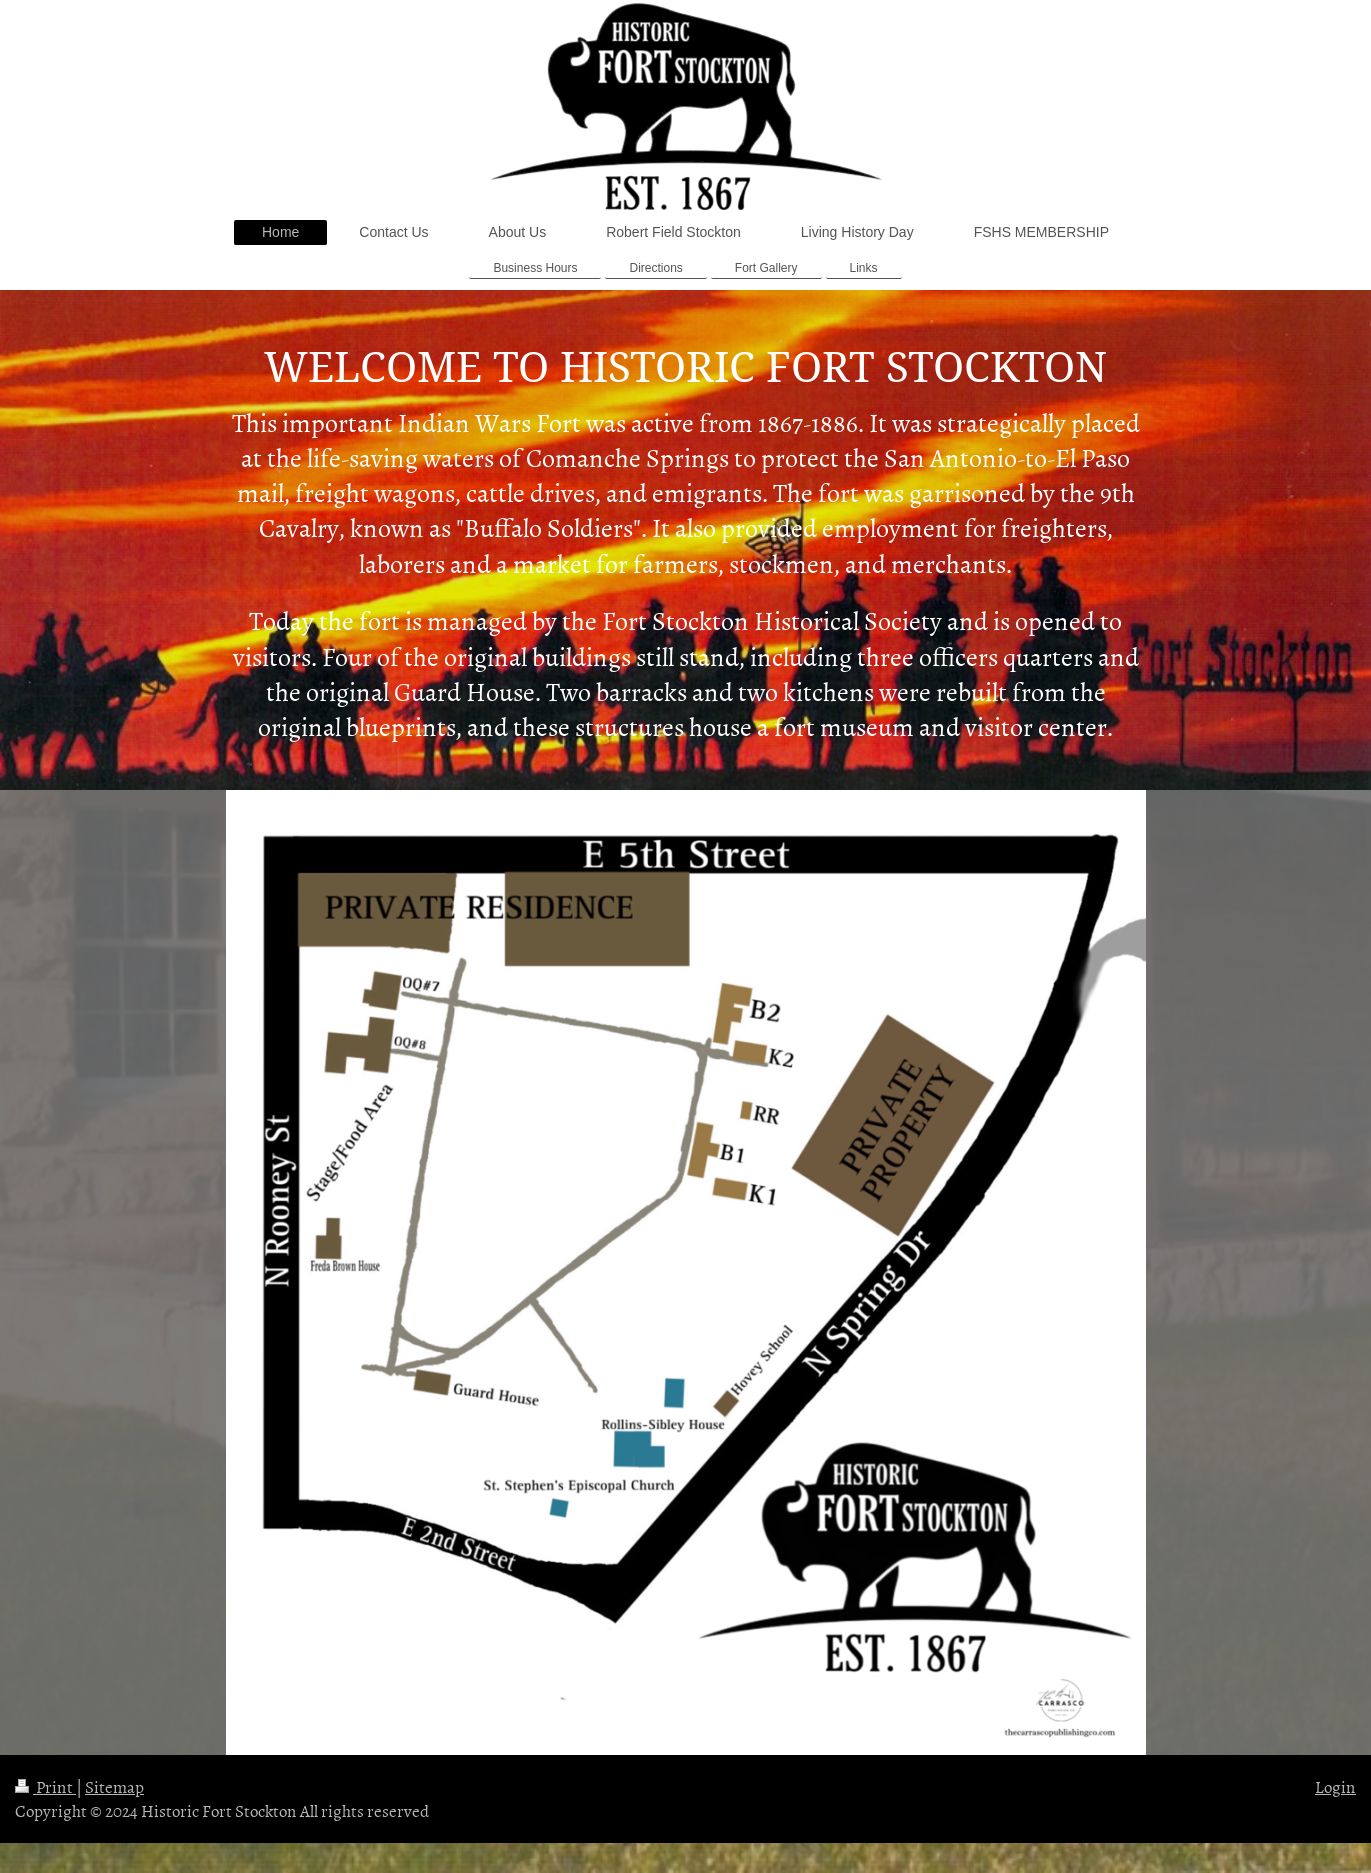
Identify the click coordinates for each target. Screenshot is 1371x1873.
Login (1335, 1786)
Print (45, 1786)
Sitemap (114, 1786)
